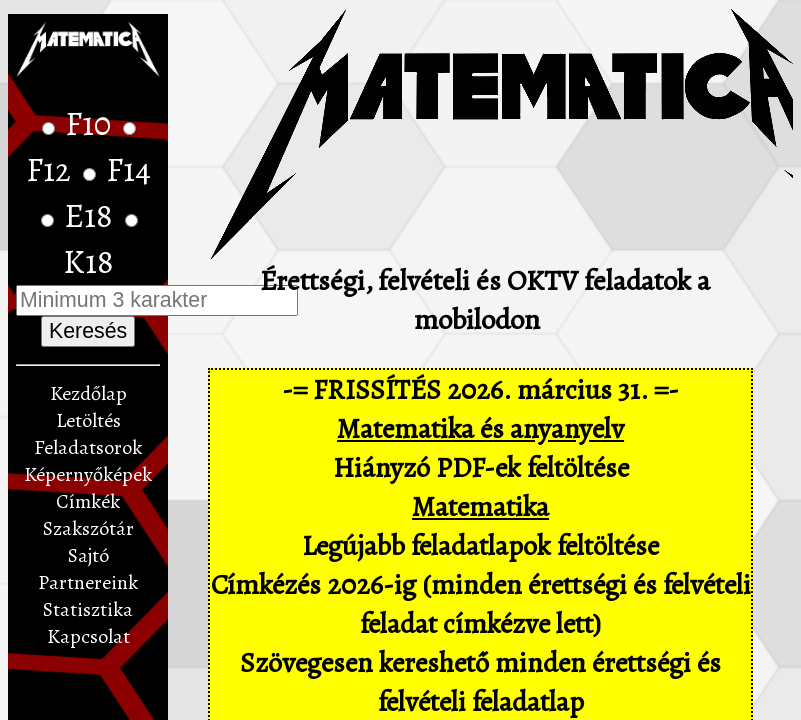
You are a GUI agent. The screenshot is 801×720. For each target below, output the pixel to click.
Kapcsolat (88, 636)
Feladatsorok (88, 447)
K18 (88, 262)
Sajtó (88, 555)
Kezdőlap (88, 393)
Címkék (88, 501)
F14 (128, 170)
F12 (52, 170)
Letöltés (88, 420)
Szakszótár (88, 528)
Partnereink (88, 582)
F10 (91, 124)
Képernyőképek (88, 474)
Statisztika (88, 609)
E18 (92, 216)
